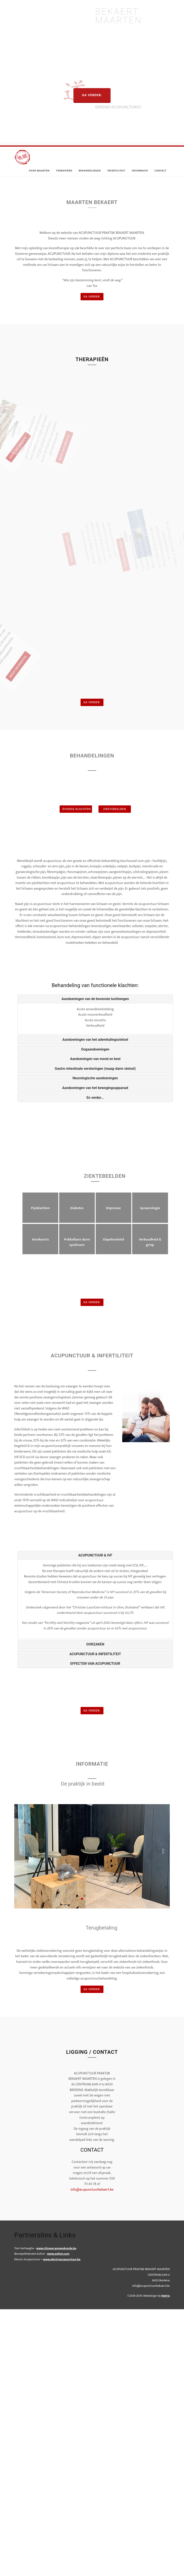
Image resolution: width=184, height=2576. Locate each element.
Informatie (140, 175)
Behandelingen (90, 175)
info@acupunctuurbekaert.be (91, 2198)
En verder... (95, 1106)
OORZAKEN (95, 1652)
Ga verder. (92, 95)
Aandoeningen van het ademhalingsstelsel (95, 1048)
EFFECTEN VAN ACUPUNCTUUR (95, 1672)
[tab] (95, 1007)
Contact (160, 175)
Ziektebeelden (114, 817)
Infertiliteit (116, 175)
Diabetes (77, 1216)
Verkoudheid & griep (150, 1250)
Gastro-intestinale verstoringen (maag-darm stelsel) (95, 1077)
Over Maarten (39, 175)
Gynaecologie (150, 1216)
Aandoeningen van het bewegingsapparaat (95, 1096)
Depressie (113, 1216)
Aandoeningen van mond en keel (95, 1067)
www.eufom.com (58, 2261)
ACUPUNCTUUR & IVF (95, 1563)
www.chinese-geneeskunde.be (56, 2256)
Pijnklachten (40, 1216)
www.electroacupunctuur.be (62, 2267)
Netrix (166, 2303)
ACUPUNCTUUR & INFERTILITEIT (95, 1662)
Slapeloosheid (113, 1248)
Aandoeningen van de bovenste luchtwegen (95, 1007)
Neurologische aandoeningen (95, 1086)
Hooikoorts (40, 1248)
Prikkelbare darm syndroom (77, 1250)
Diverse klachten (76, 817)
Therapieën (64, 175)
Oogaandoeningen (95, 1057)
